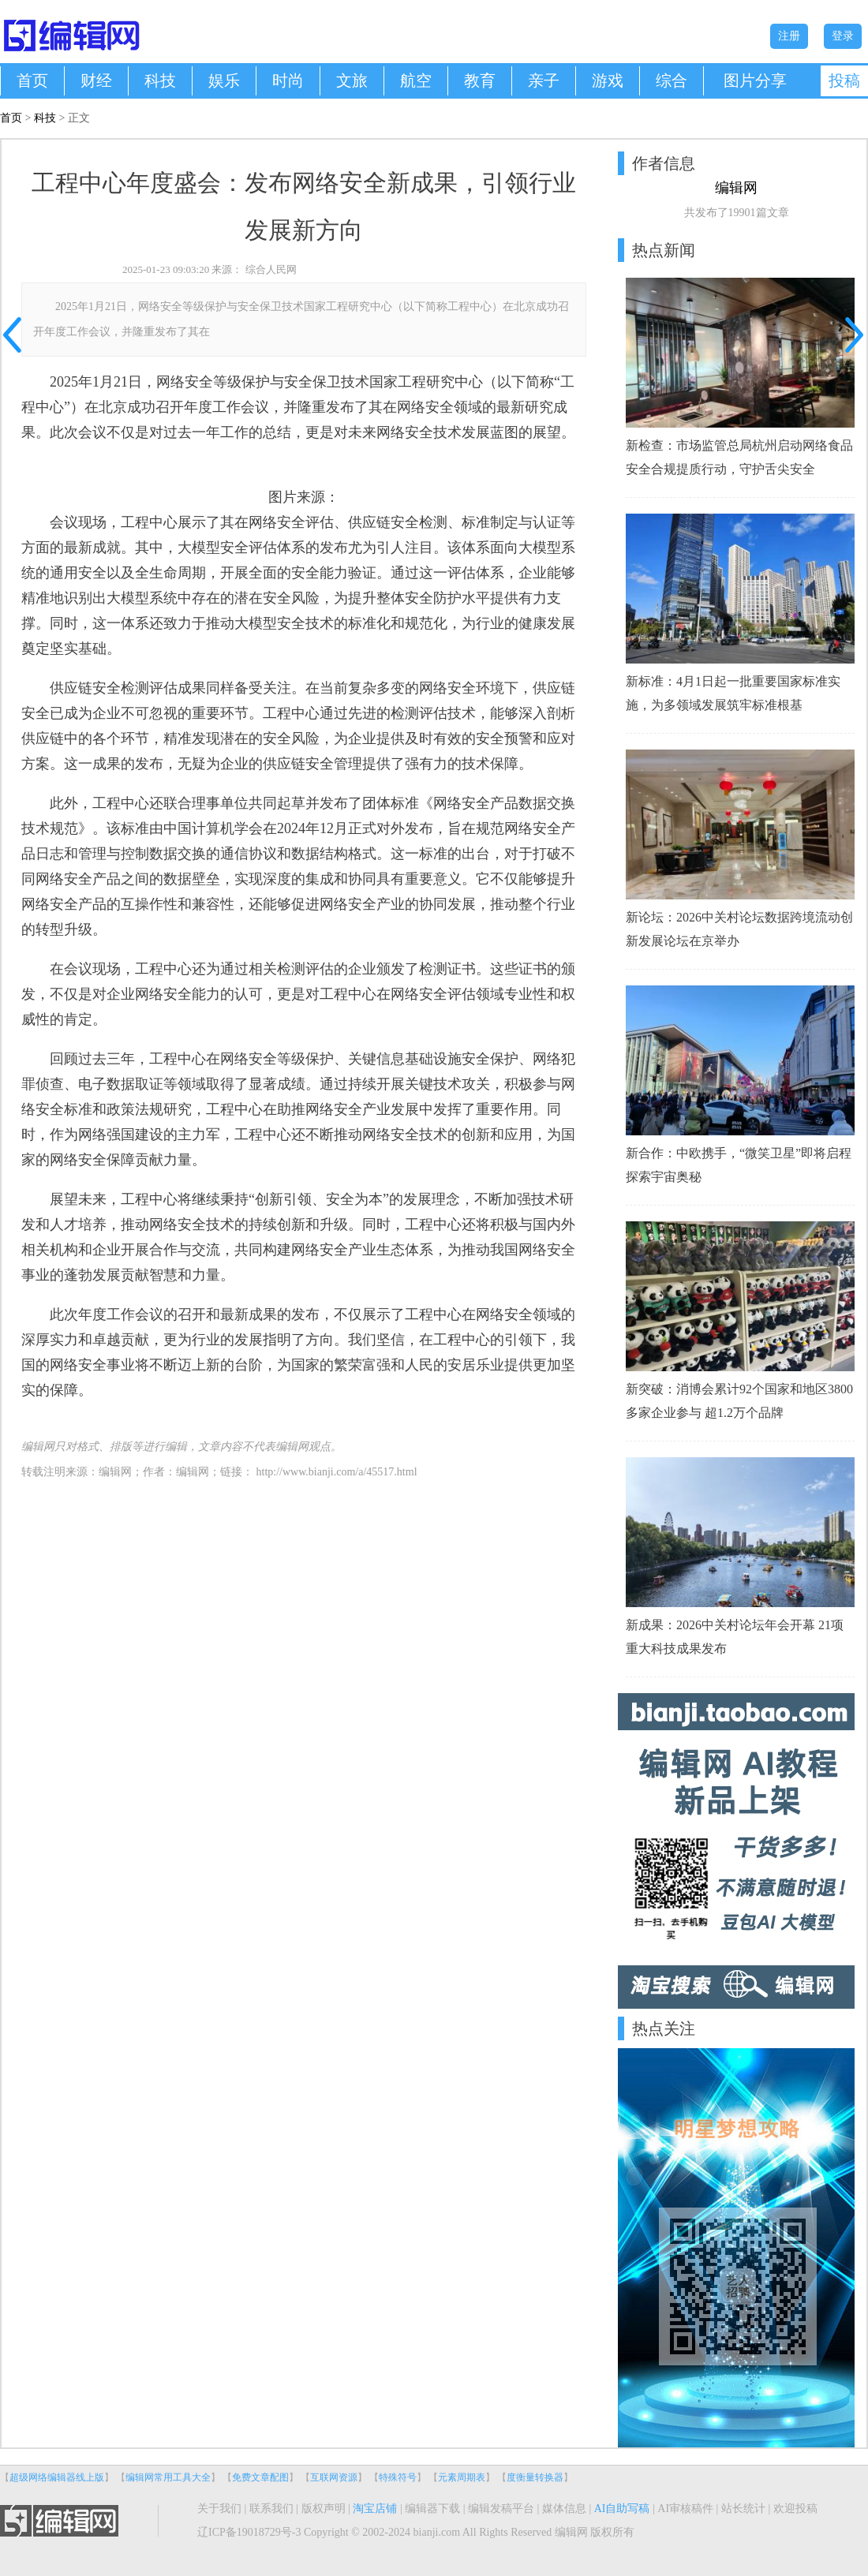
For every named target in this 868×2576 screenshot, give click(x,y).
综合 (671, 80)
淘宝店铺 (375, 2508)
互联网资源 (333, 2477)
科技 (160, 80)
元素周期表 (461, 2477)
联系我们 (271, 2508)
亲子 (543, 80)
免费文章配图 (260, 2477)
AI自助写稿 (622, 2508)
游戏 (607, 80)
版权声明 (323, 2508)
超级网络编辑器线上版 (56, 2477)
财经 (96, 80)
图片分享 (755, 80)
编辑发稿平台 (501, 2508)
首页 (32, 80)
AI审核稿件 (685, 2508)
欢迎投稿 (795, 2508)
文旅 (352, 80)
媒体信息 (564, 2508)
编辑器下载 (432, 2508)
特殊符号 (398, 2477)
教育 (480, 80)
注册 (789, 36)
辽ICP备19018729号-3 (249, 2532)
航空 (416, 80)
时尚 (288, 80)
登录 (843, 36)
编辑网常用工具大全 (168, 2477)
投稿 (844, 80)
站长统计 (743, 2508)
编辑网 (192, 1472)
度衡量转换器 (535, 2477)
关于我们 (219, 2508)
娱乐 (224, 80)
